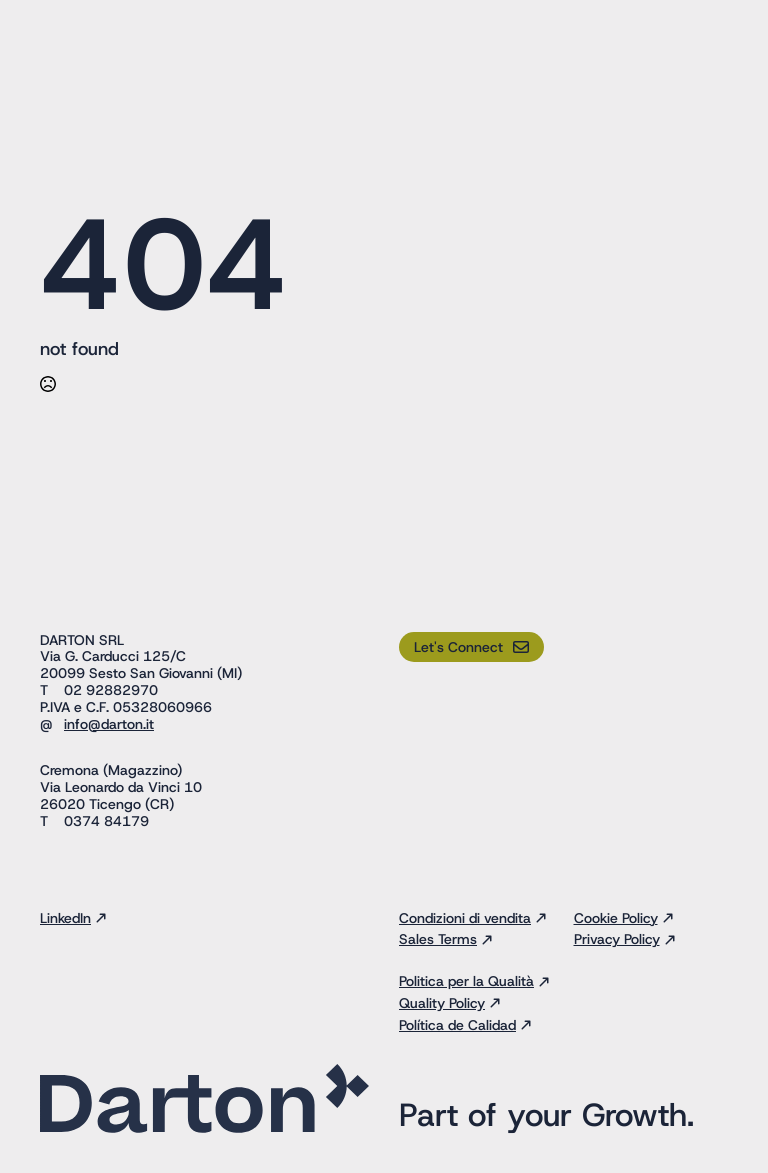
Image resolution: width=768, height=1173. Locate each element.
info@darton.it (109, 724)
